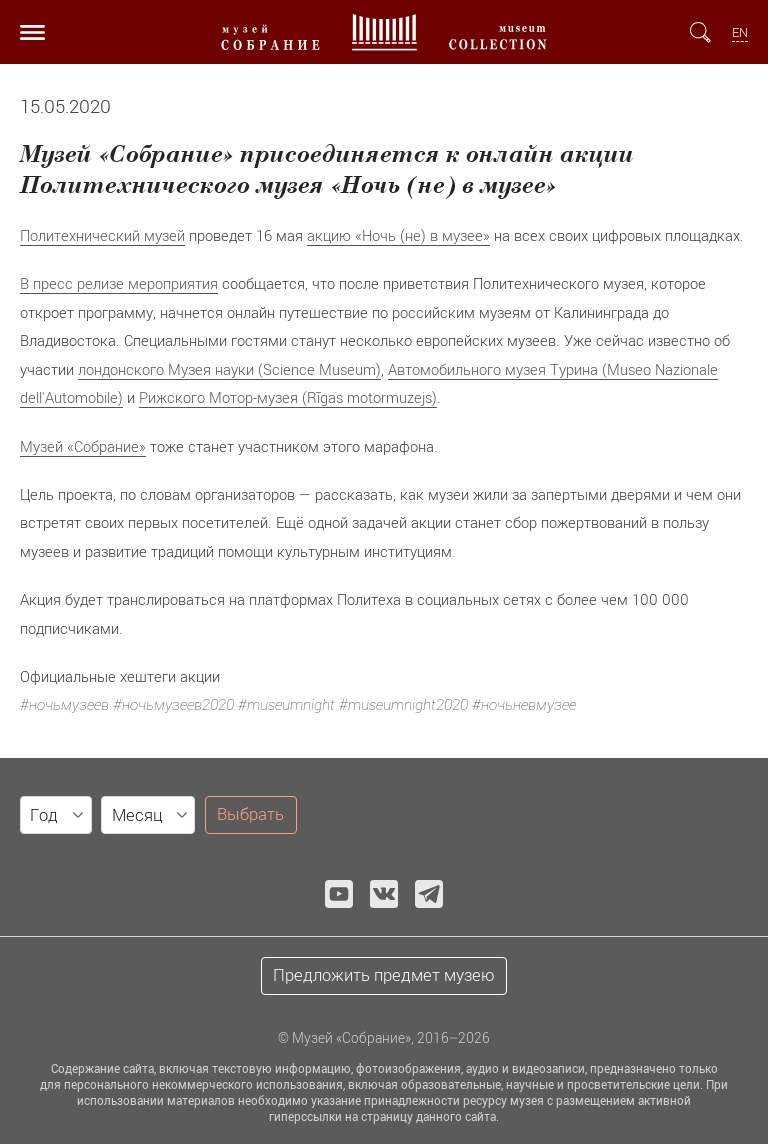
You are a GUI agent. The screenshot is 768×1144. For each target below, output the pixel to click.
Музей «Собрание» (83, 446)
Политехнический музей (102, 235)
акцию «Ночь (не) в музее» (398, 235)
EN (740, 32)
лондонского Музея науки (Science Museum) (229, 369)
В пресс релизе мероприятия (119, 283)
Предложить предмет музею (384, 975)
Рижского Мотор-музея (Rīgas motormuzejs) (288, 397)
